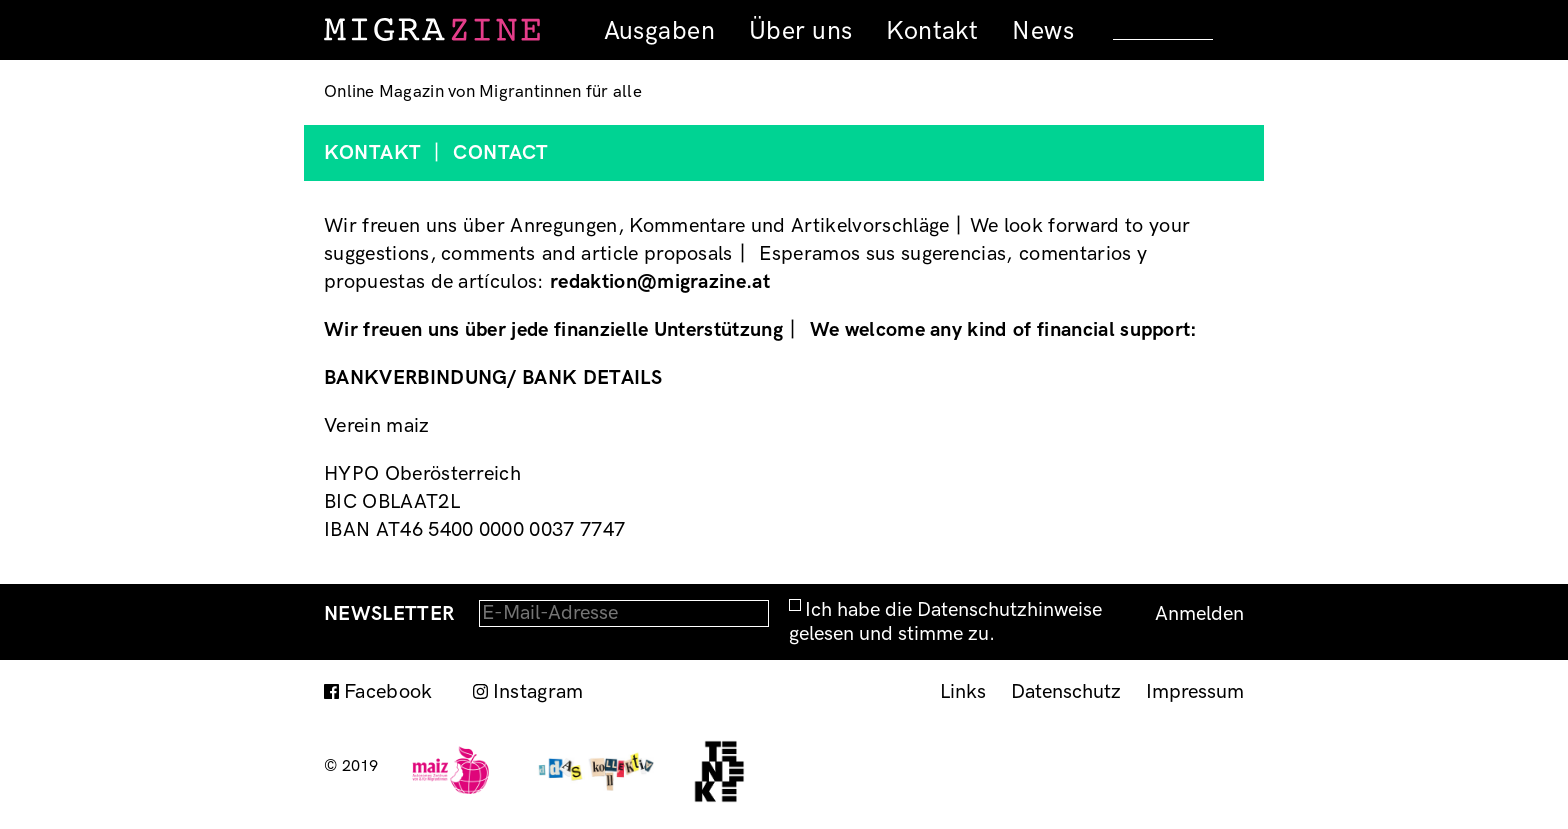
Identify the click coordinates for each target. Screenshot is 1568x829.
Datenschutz (1066, 692)
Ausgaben (659, 31)
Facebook (388, 692)
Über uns (800, 31)
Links (963, 692)
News (1043, 31)
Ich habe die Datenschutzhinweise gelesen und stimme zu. (945, 622)
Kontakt (932, 31)
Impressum (1195, 692)
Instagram (538, 692)
